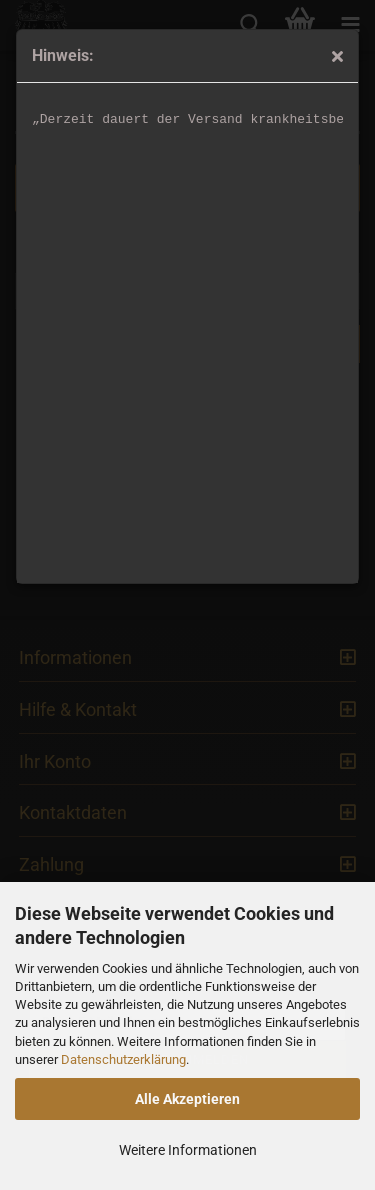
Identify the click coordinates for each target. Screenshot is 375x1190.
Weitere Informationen (188, 1150)
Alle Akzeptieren (187, 1099)
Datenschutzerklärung (123, 1059)
